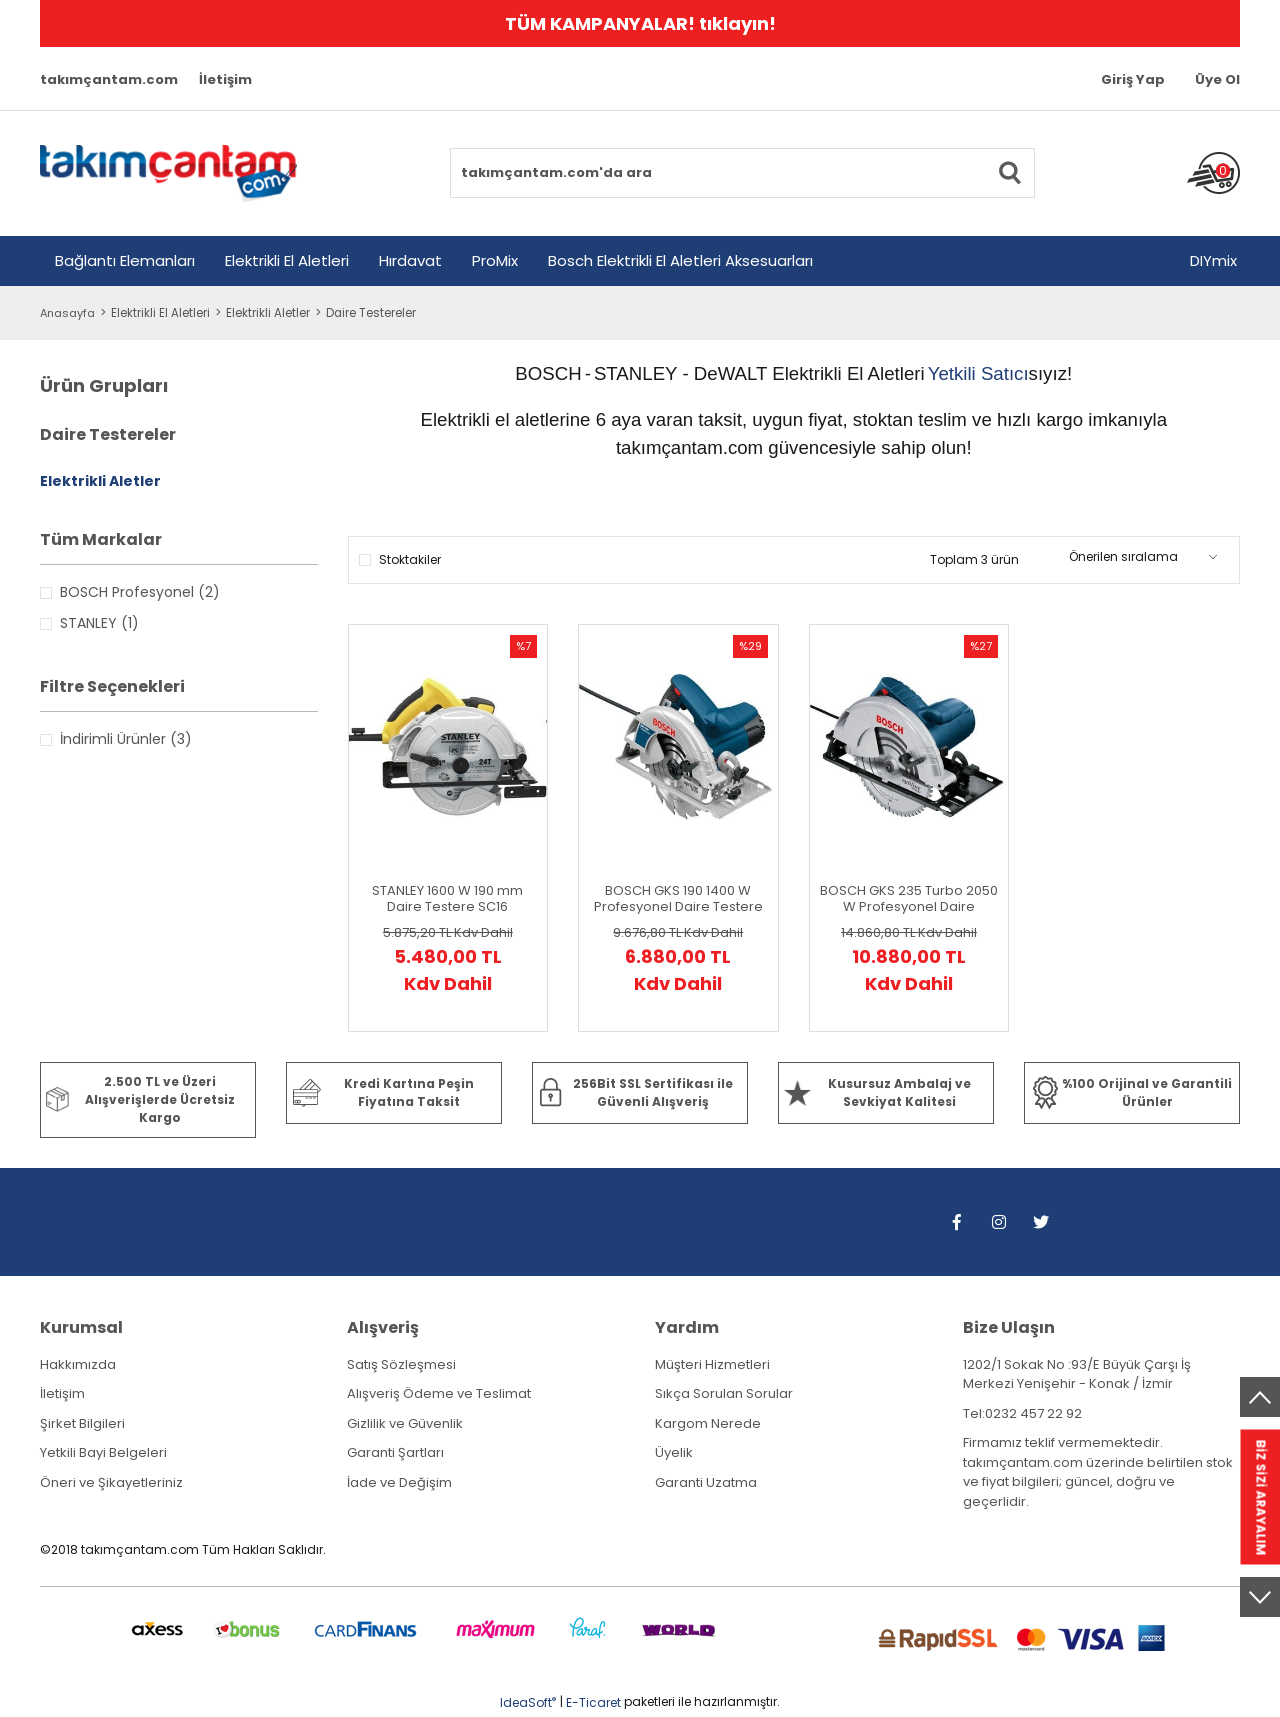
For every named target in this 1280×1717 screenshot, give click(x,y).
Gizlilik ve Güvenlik (405, 1423)
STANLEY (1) (99, 623)
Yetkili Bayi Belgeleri (103, 1452)
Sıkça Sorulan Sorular (724, 1393)
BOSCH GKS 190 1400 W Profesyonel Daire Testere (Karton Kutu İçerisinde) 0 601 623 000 (678, 899)
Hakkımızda (78, 1364)
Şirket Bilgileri (82, 1423)
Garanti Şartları (395, 1452)
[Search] (742, 173)
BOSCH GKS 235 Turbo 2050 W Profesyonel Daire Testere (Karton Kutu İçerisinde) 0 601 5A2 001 (909, 899)
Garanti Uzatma (706, 1482)
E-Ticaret (593, 1702)
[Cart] (1213, 173)
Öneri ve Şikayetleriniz (111, 1482)
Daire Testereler (377, 312)
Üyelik (674, 1452)
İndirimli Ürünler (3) (126, 739)
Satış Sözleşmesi (401, 1364)
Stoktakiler (410, 559)
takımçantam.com (109, 79)
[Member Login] (1133, 80)
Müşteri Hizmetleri (712, 1364)
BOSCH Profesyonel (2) (140, 592)
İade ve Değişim (399, 1482)
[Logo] (168, 173)
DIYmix (1213, 260)
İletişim (225, 79)
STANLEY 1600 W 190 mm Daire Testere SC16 (447, 899)
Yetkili (954, 373)
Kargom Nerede (708, 1423)
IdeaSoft (528, 1702)
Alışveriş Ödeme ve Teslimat (439, 1393)
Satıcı (1005, 373)
